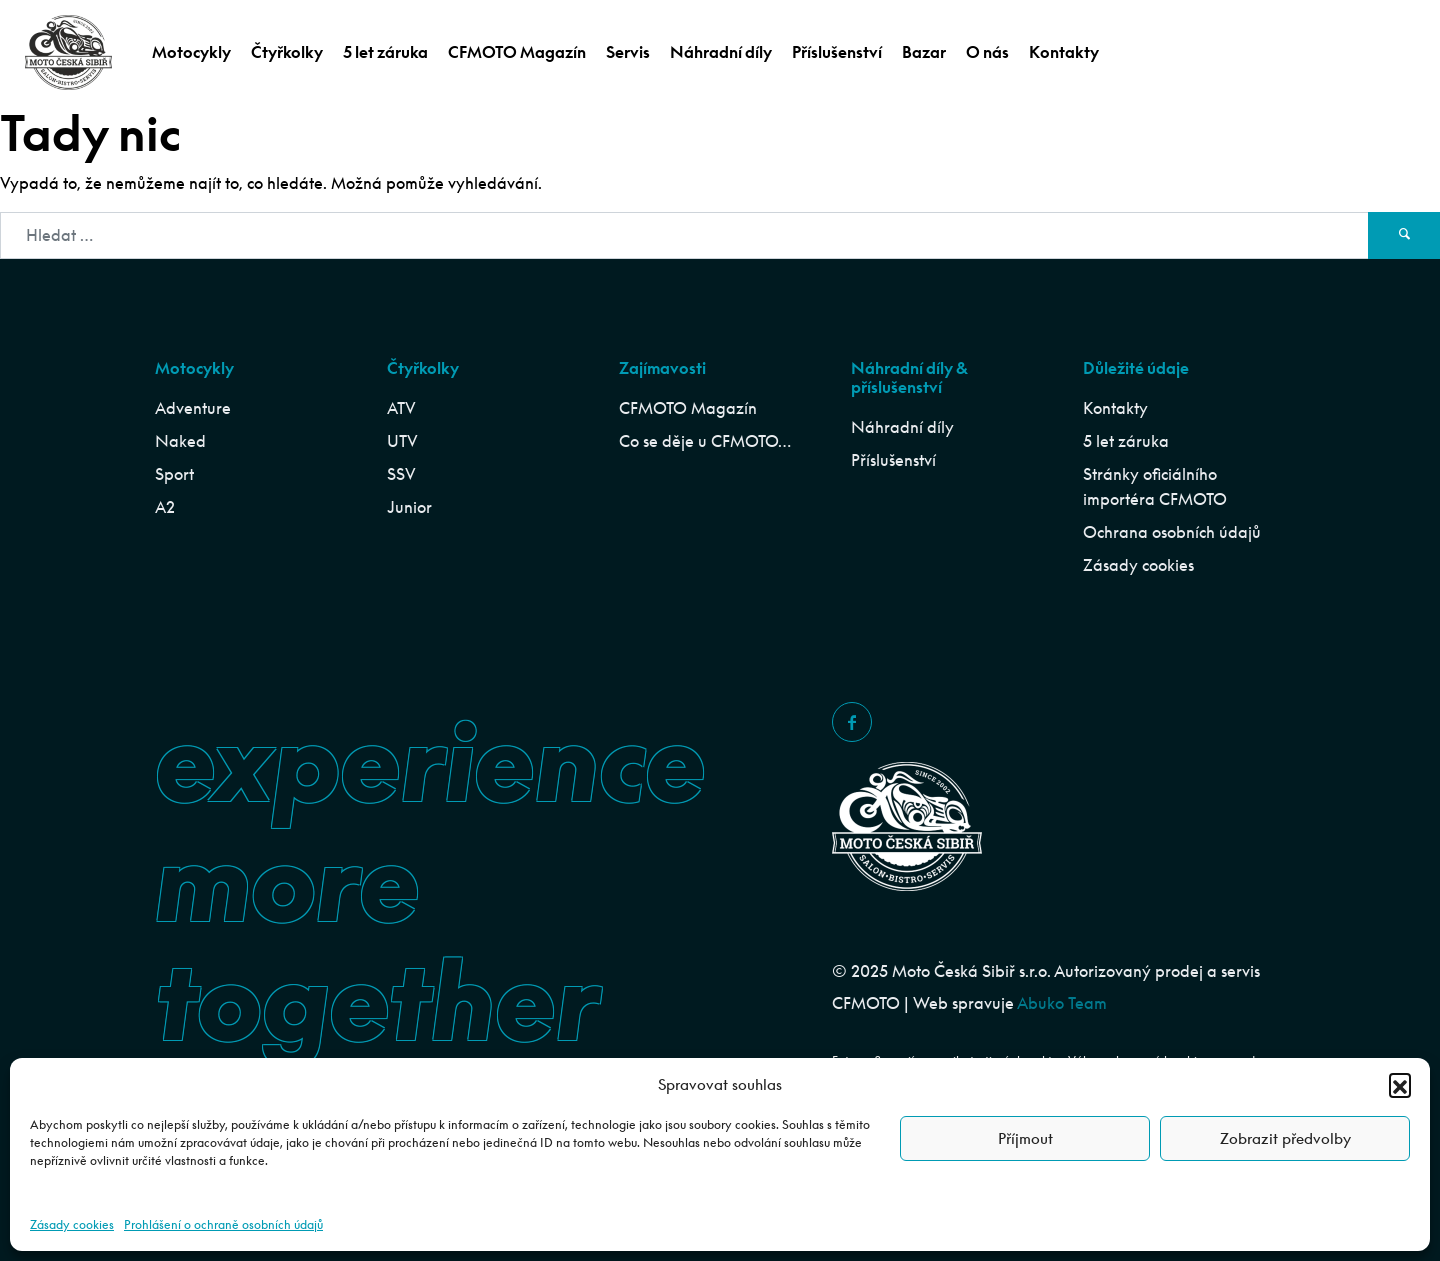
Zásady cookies (72, 1224)
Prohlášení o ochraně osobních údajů (223, 1224)
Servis (628, 52)
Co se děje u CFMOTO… (705, 441)
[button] (1400, 1084)
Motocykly (191, 52)
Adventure (193, 408)
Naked (180, 441)
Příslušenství (837, 52)
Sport (174, 474)
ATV (401, 408)
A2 (165, 507)
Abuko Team (1062, 1003)
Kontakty (1064, 52)
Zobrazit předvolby (1285, 1138)
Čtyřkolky (287, 52)
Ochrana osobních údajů (1172, 532)
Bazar (924, 52)
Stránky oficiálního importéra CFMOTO (1155, 486)
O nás (987, 52)
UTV (402, 441)
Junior (409, 507)
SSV (401, 474)
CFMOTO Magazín (517, 52)
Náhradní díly (721, 52)
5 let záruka (385, 52)
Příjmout (1025, 1138)
